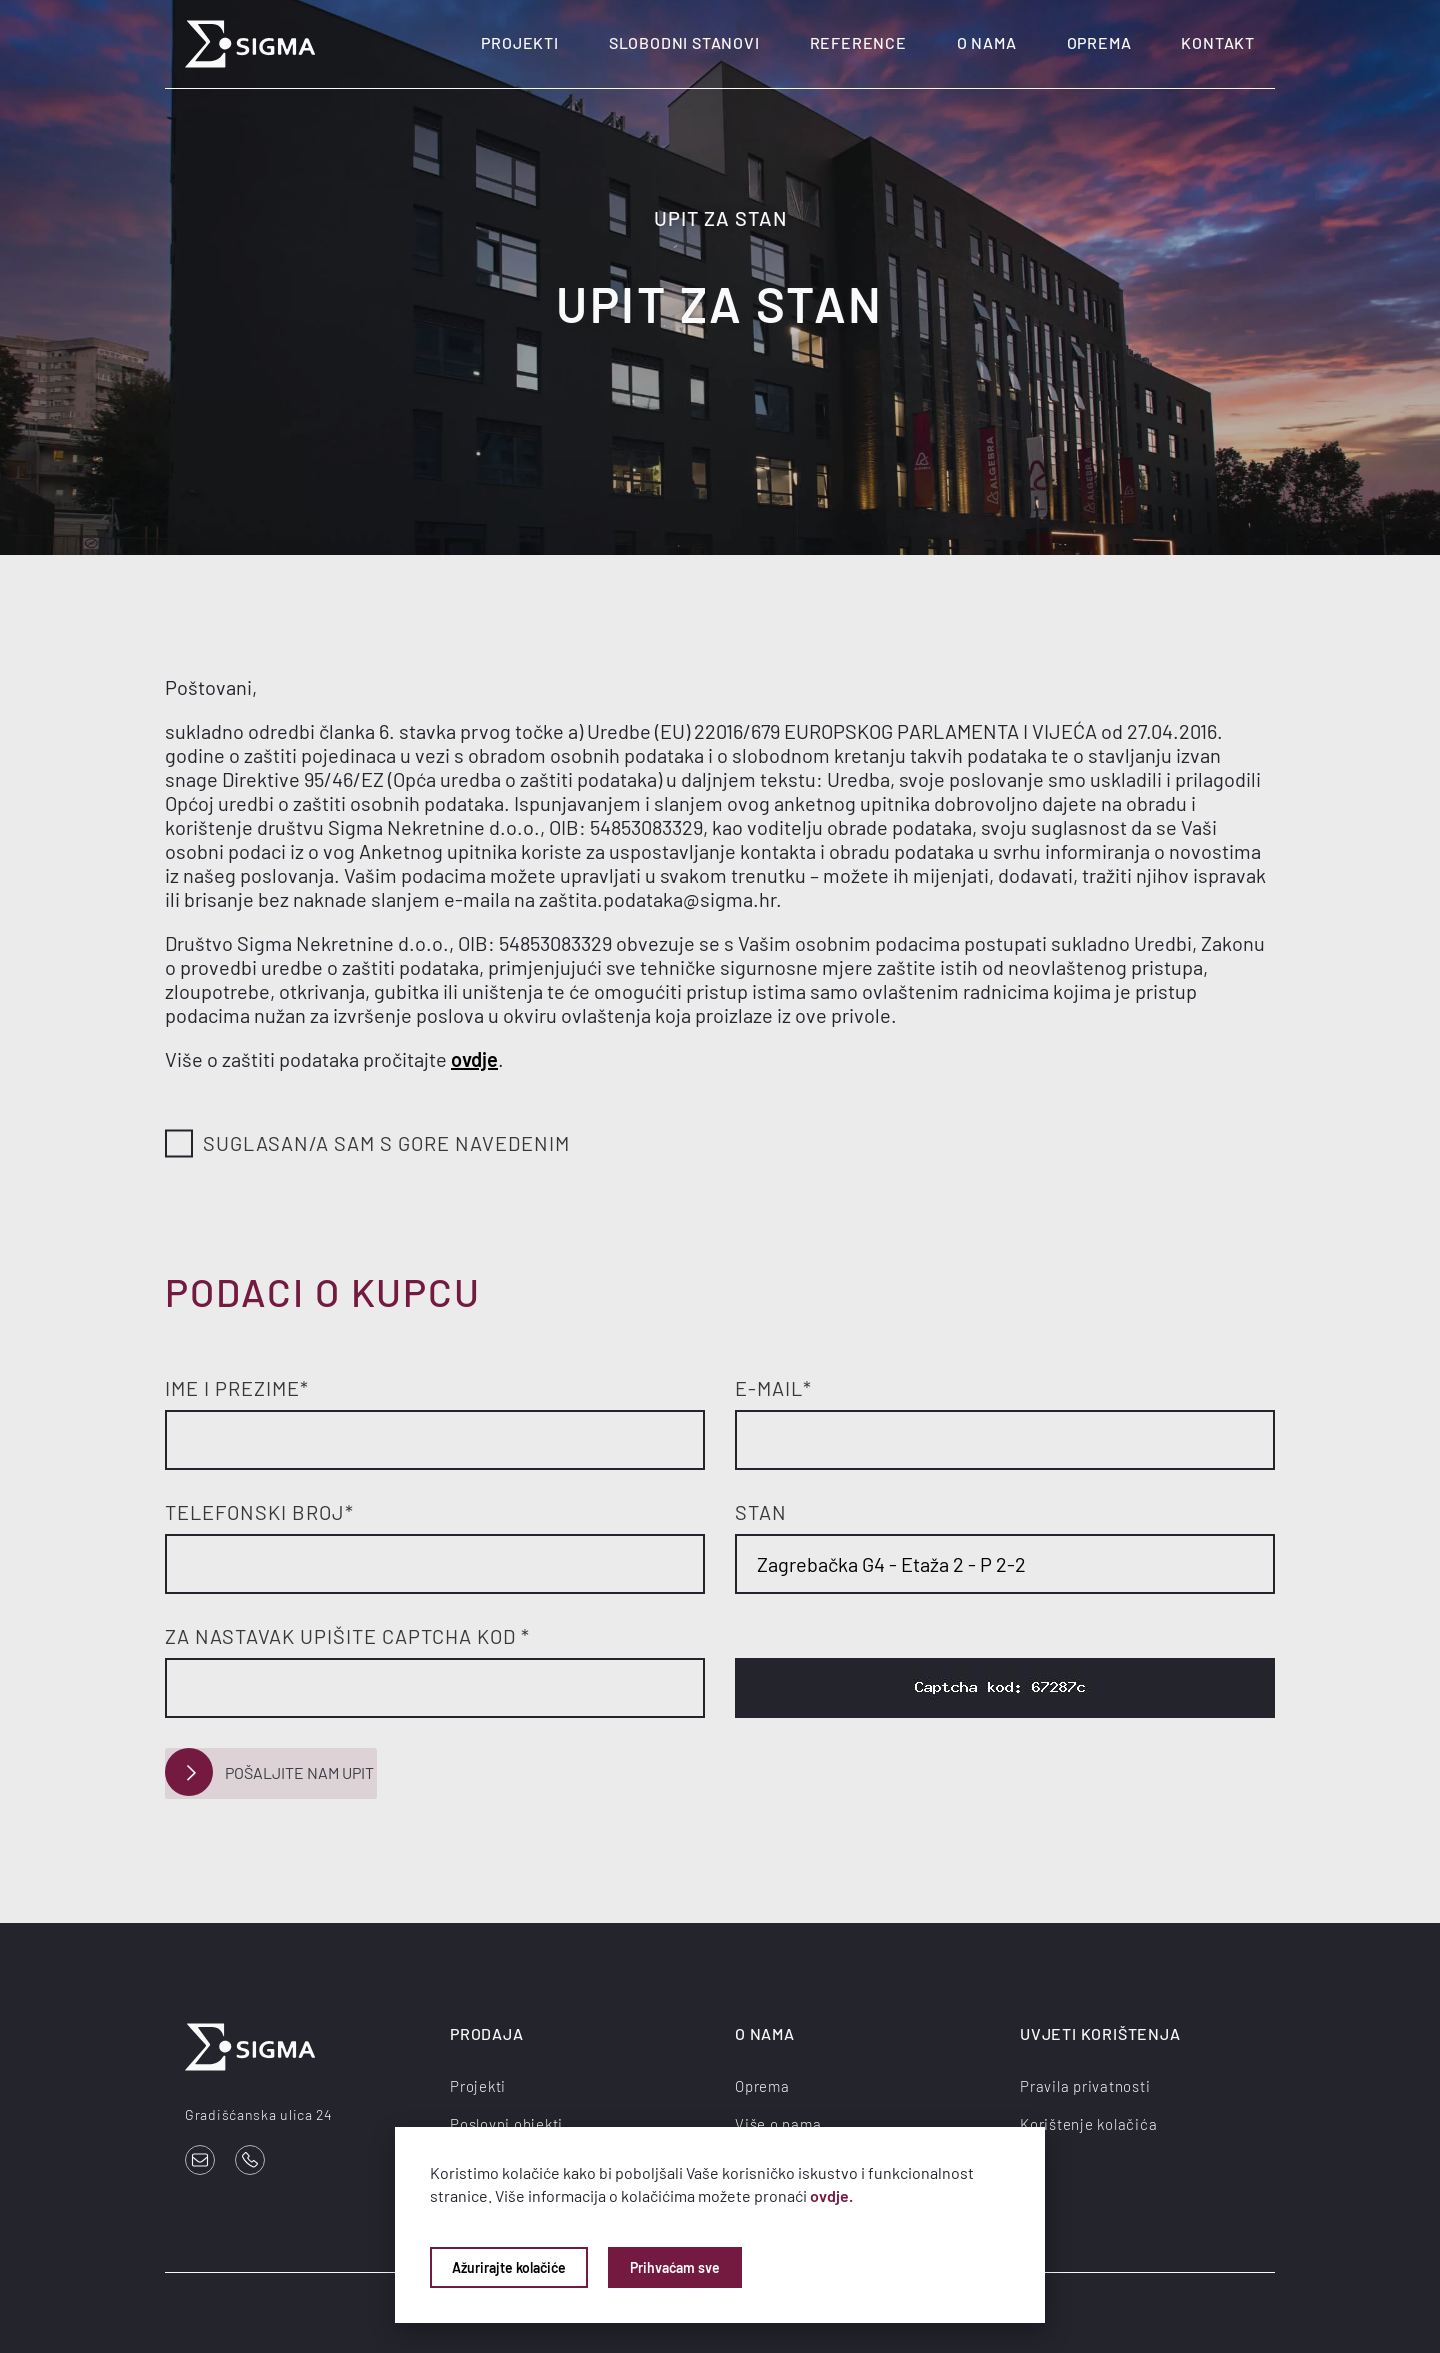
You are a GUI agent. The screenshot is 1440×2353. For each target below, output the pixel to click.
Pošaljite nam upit (268, 1772)
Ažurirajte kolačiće (509, 2267)
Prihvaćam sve (675, 2267)
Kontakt (1218, 42)
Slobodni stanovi (684, 42)
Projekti (519, 42)
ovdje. (831, 2195)
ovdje (474, 1059)
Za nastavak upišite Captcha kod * (347, 1636)
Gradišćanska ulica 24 (259, 2112)
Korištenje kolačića (1088, 2122)
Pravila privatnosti (1085, 2084)
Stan (761, 1512)
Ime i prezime (237, 1388)
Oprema (1099, 42)
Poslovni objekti (506, 2122)
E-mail (773, 1388)
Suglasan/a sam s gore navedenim (367, 1144)
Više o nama (778, 2122)
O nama (987, 42)
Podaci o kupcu (323, 1292)
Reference (858, 42)
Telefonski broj (259, 1512)
